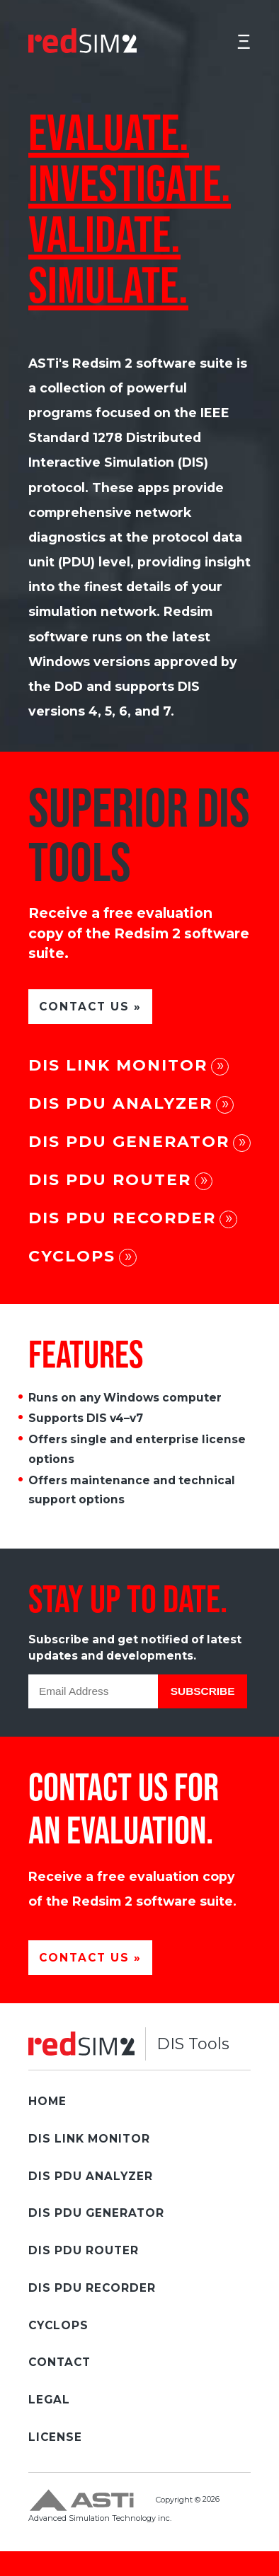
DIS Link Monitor (117, 1065)
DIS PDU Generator (128, 1141)
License (55, 2437)
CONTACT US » (90, 1006)
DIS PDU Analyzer (120, 1103)
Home (47, 2101)
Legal (49, 2399)
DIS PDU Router (109, 1179)
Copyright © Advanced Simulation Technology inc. (124, 2505)
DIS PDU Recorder (122, 1218)
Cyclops (71, 1256)
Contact (59, 2362)
